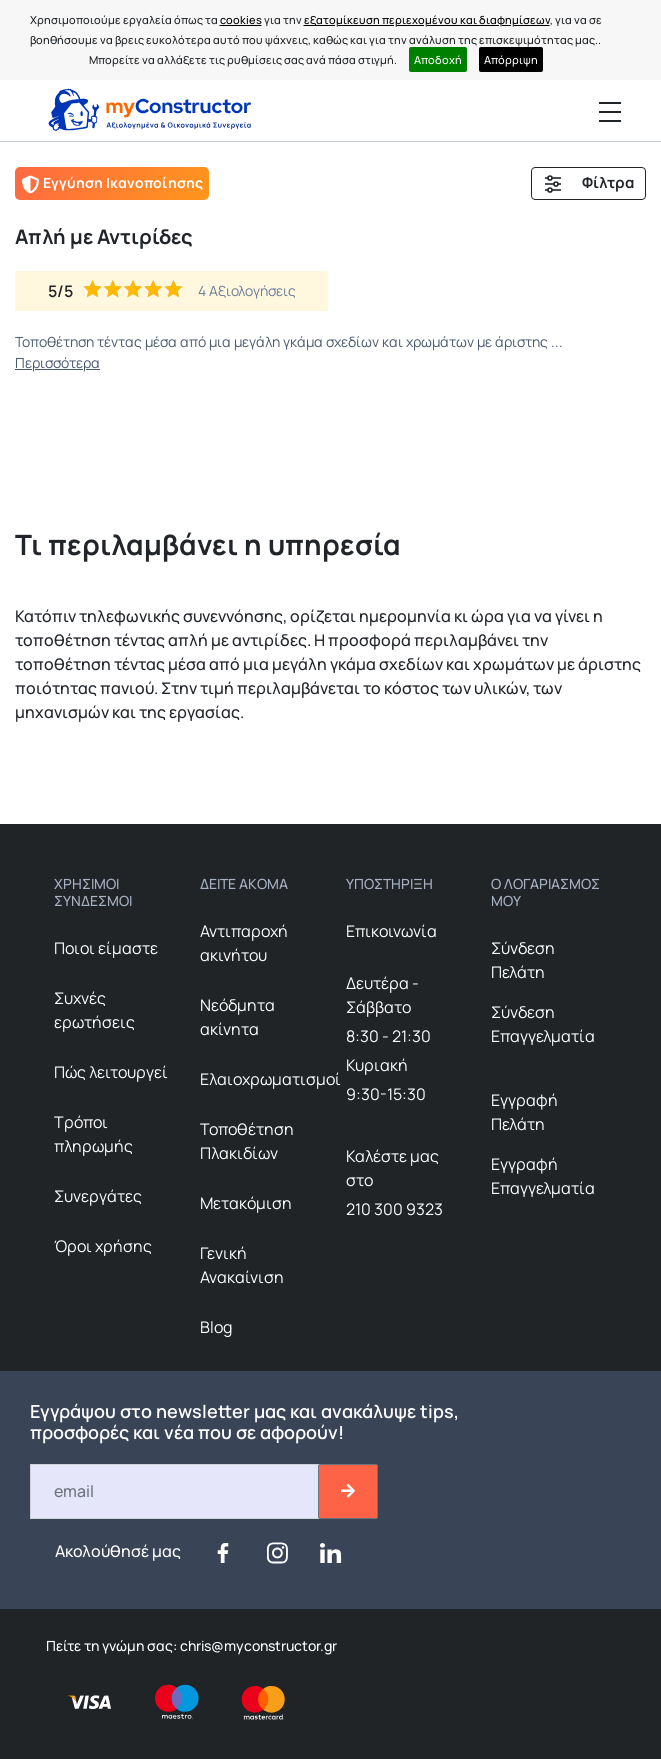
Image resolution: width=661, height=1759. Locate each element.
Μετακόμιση (246, 1203)
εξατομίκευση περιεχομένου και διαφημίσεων (427, 19)
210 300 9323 (394, 1209)
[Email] (175, 1491)
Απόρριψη (511, 59)
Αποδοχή (438, 59)
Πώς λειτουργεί (111, 1072)
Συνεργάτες (98, 1196)
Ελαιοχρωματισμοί (270, 1079)
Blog (216, 1327)
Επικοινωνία (391, 931)
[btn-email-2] (348, 1491)
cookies (241, 19)
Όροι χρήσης (103, 1246)
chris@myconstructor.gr (257, 1645)
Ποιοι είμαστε (106, 948)
